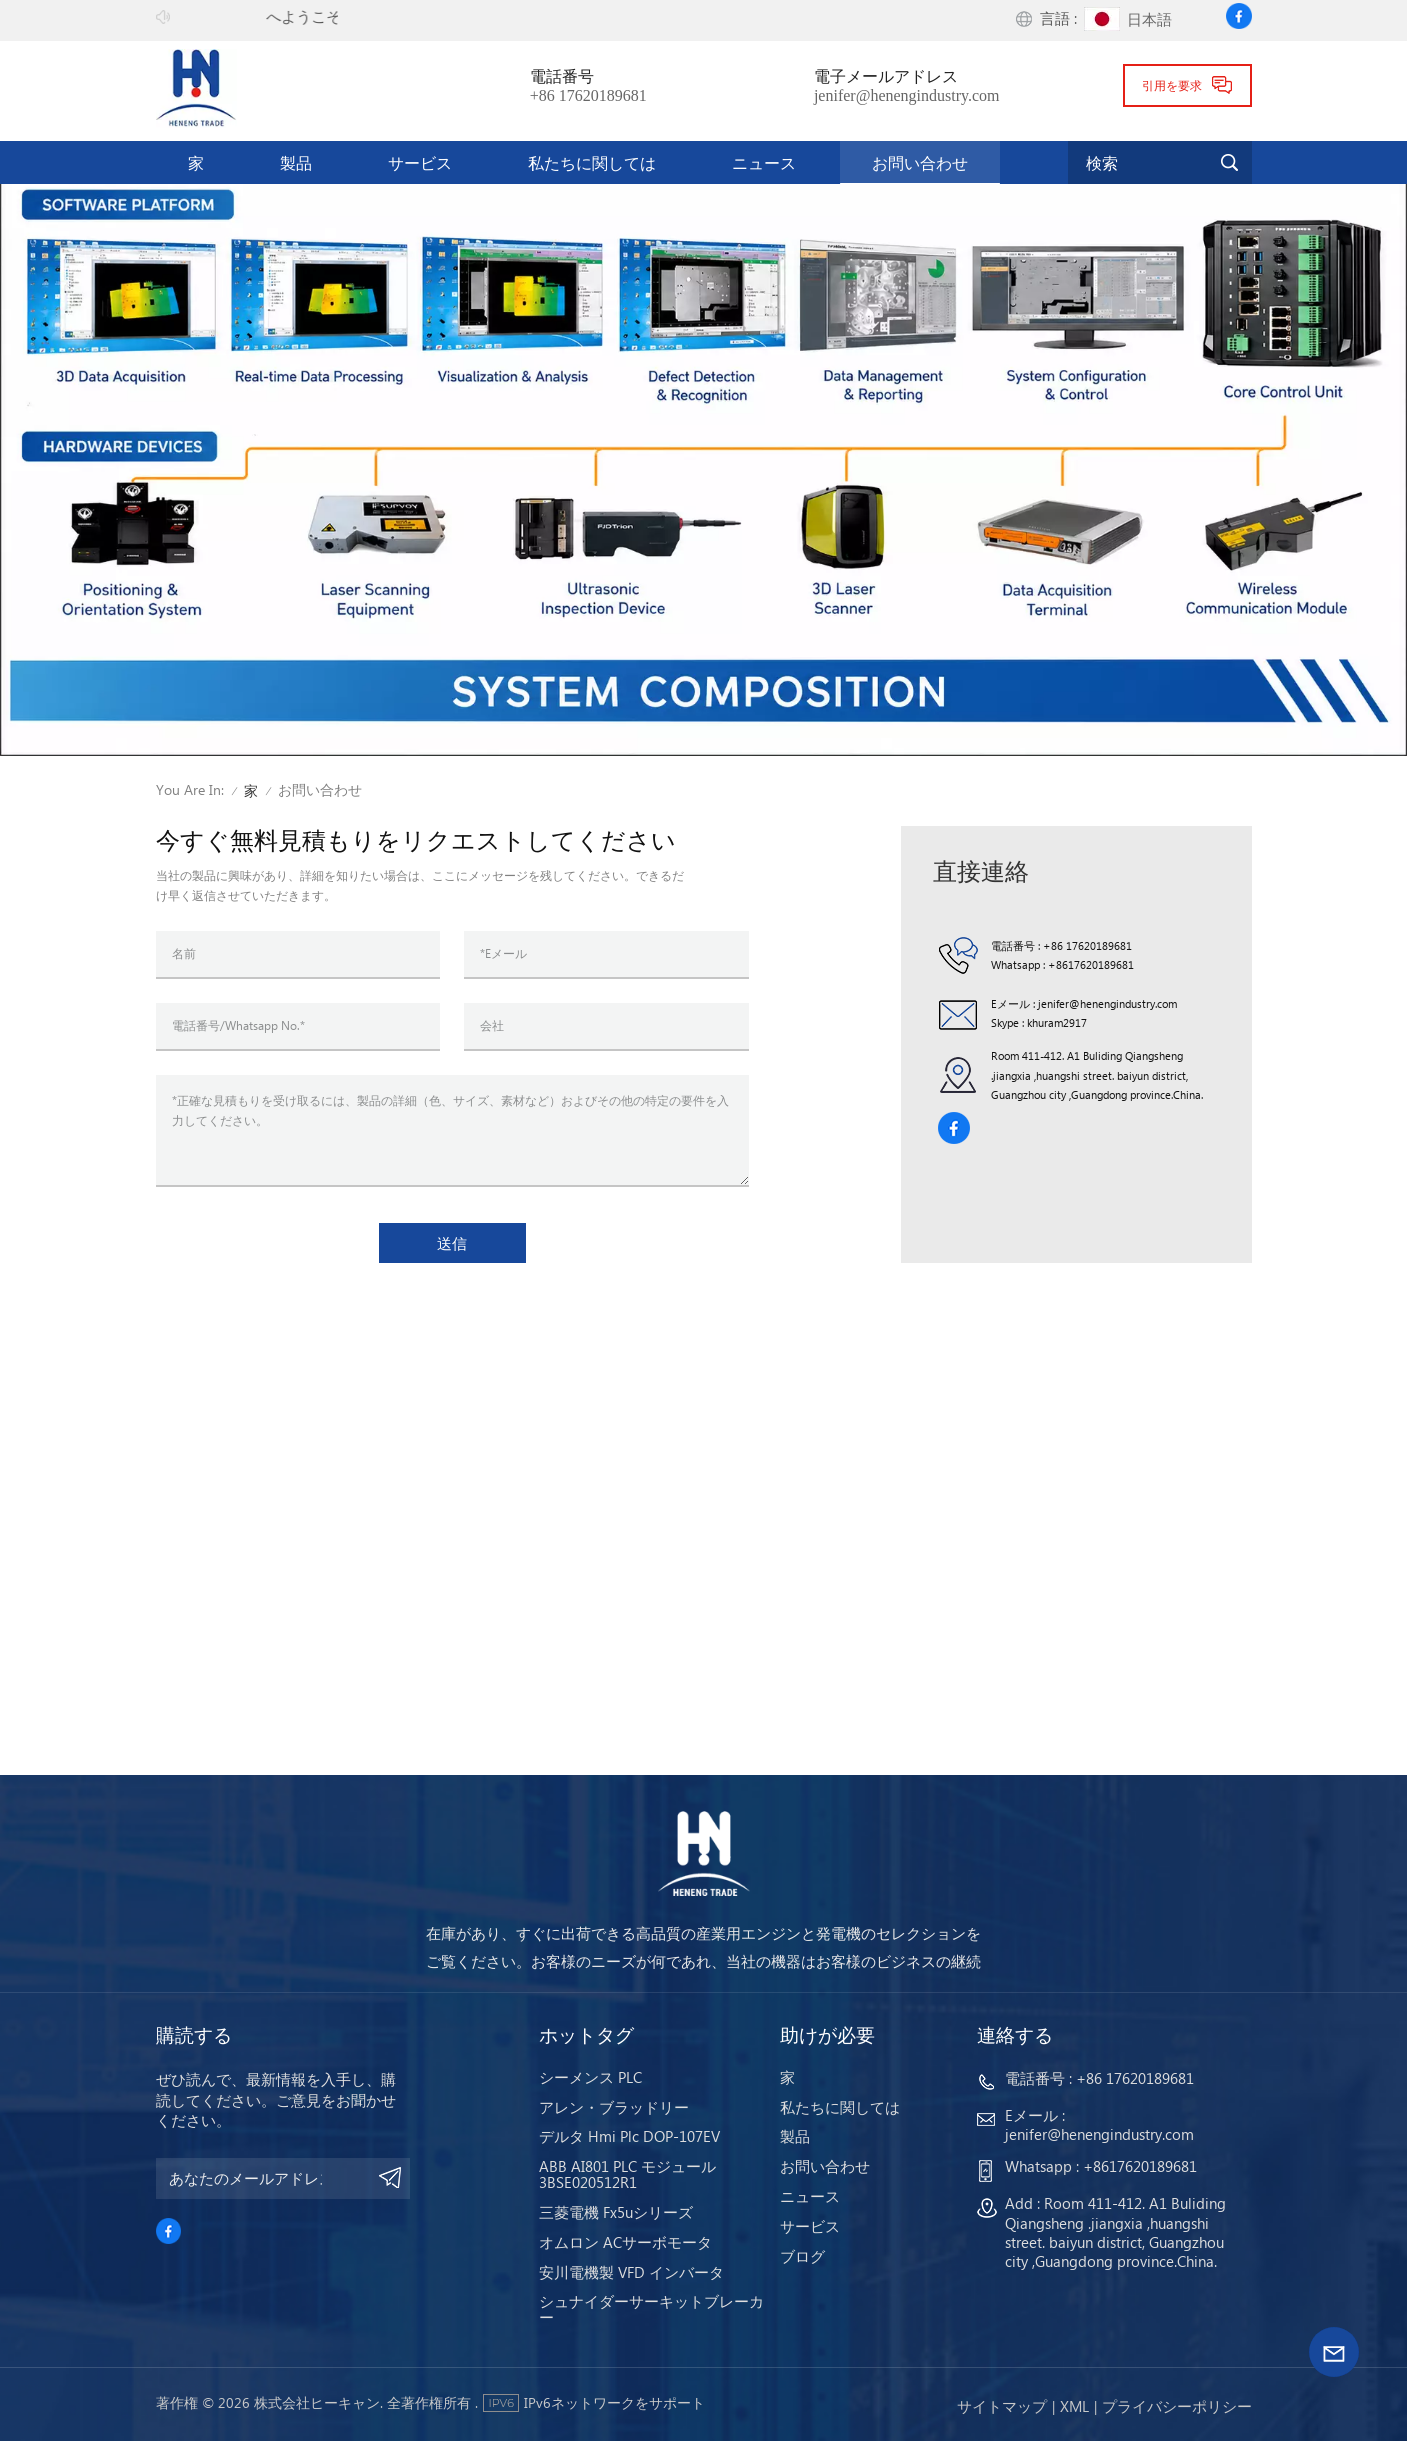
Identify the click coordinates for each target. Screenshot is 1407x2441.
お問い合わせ (920, 162)
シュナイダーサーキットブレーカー (651, 2309)
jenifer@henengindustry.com (907, 96)
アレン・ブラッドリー (614, 2107)
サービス (420, 162)
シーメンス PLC (590, 2077)
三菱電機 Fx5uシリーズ (616, 2212)
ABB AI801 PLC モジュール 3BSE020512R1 (627, 2174)
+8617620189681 (1091, 964)
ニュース (764, 162)
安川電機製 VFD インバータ (631, 2272)
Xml (1074, 2406)
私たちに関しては (592, 162)
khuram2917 (1057, 1022)
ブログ (802, 2256)
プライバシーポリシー (1177, 2406)
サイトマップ (1002, 2406)
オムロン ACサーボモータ (625, 2242)
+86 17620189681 (588, 96)
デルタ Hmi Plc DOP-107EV (629, 2136)
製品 (296, 162)
